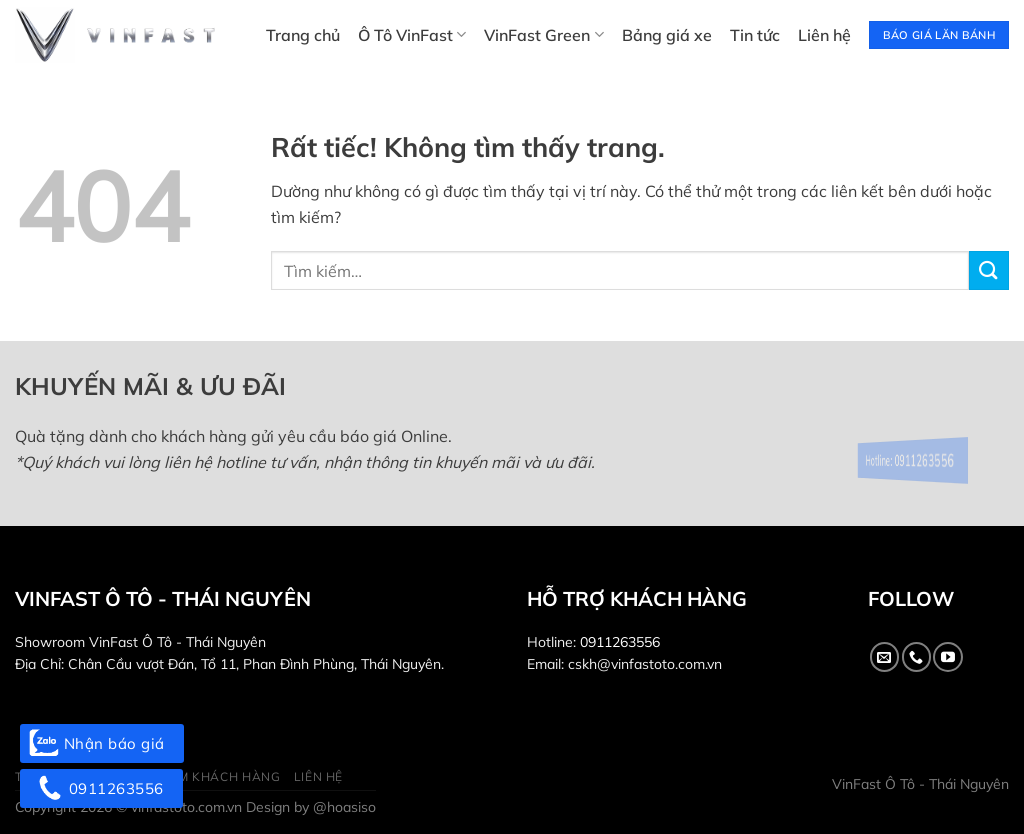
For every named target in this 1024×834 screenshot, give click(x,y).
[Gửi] (989, 270)
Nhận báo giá (102, 743)
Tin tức (755, 35)
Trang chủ (303, 35)
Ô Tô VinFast (412, 35)
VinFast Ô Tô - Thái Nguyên (920, 784)
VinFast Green (543, 35)
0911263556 (620, 642)
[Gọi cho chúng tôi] (916, 656)
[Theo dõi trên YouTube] (947, 656)
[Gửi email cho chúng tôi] (884, 656)
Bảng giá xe (667, 35)
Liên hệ (824, 35)
